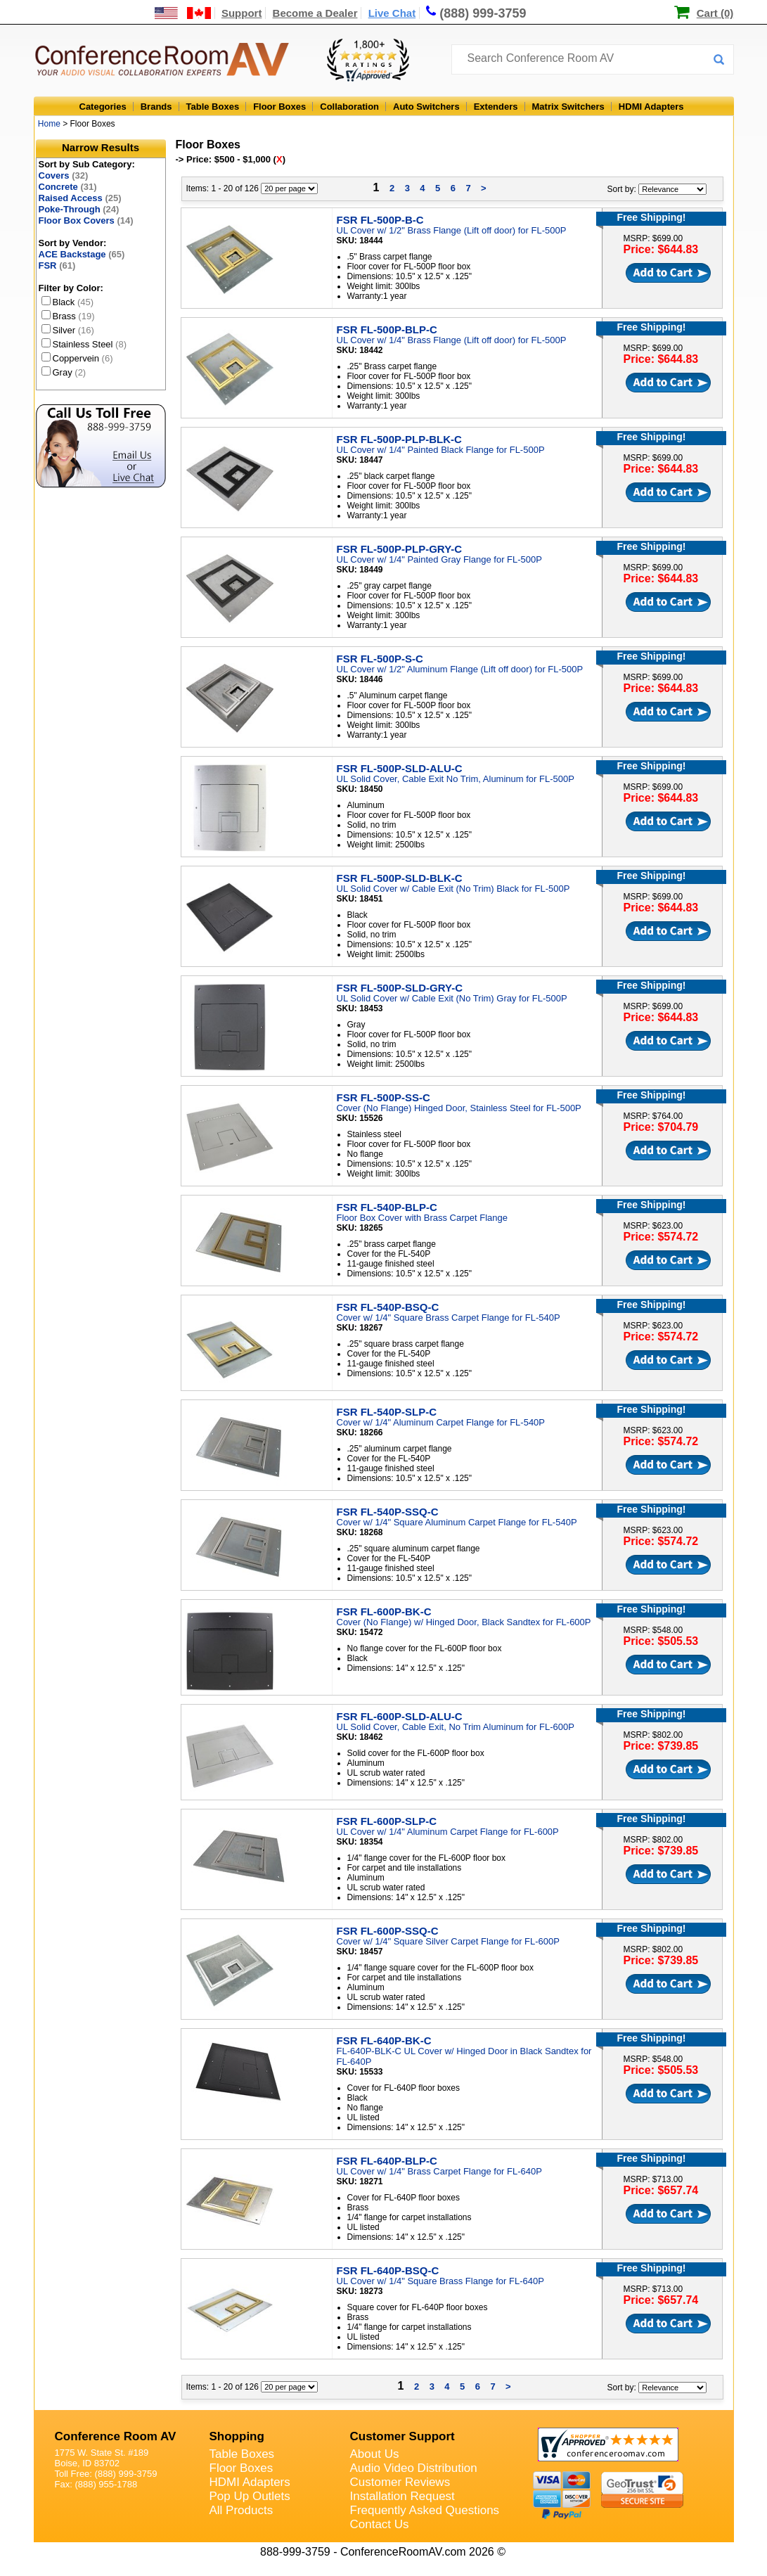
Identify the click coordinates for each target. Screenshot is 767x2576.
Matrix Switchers (568, 106)
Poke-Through (79, 209)
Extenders (496, 106)
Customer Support (402, 2436)
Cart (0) (715, 13)
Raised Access (80, 198)
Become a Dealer (315, 13)
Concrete (68, 186)
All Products (241, 2510)
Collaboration (349, 106)
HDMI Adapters (651, 106)
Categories (103, 106)
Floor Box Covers (86, 220)
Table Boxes (213, 106)
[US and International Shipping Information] (183, 13)
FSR (57, 265)
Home (49, 124)
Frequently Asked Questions (425, 2510)
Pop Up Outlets (250, 2496)
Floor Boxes (279, 106)
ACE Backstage (82, 254)
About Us (374, 2454)
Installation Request (402, 2496)
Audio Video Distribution (413, 2468)
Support (241, 13)
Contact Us (379, 2524)
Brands (156, 106)
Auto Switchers (426, 106)
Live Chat (392, 13)
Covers (64, 175)
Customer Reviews (400, 2482)
